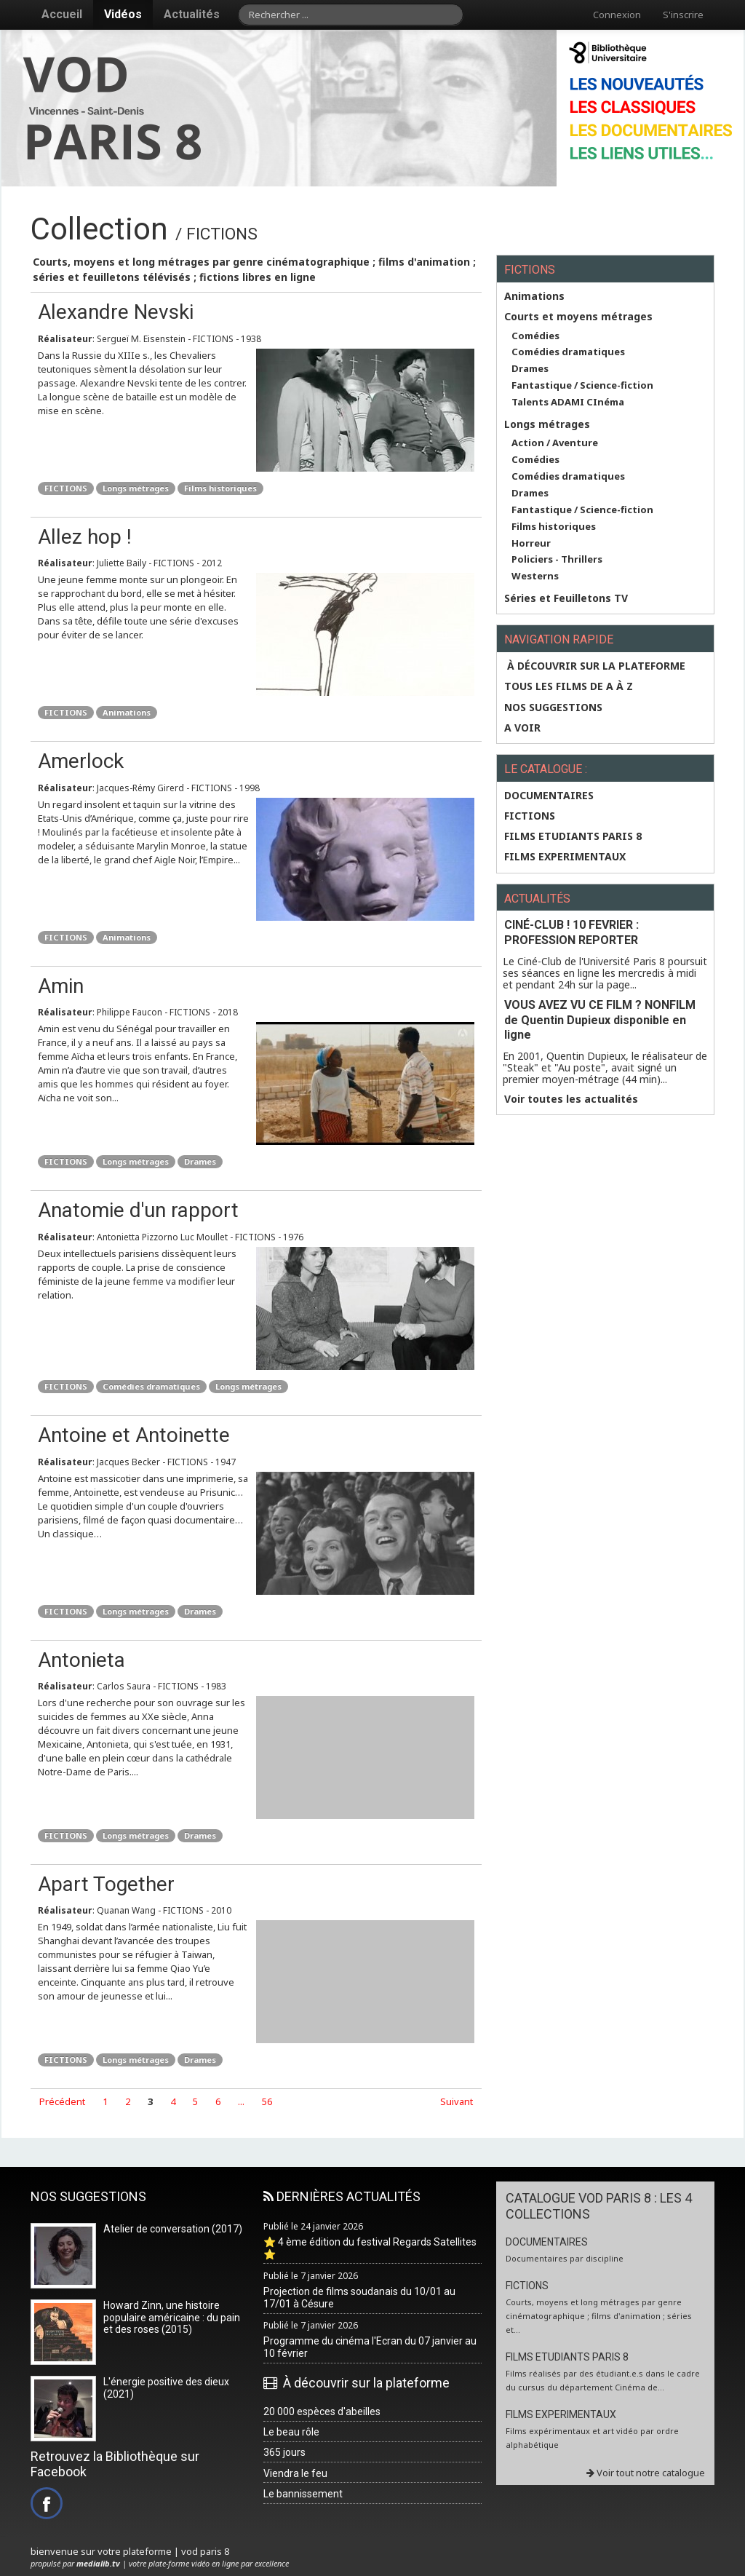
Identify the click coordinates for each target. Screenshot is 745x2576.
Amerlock (81, 761)
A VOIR (522, 727)
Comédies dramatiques (151, 1386)
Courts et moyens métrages (578, 316)
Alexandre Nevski (116, 312)
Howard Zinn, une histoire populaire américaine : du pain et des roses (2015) (171, 2317)
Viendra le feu (295, 2473)
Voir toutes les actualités (571, 1099)
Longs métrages (136, 488)
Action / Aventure (554, 443)
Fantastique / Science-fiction (582, 385)
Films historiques (220, 488)
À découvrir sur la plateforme (594, 666)
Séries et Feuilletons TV (566, 598)
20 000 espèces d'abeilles (322, 2411)
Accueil (61, 14)
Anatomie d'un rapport (138, 1210)
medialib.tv (98, 2563)
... (241, 2101)
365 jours (284, 2452)
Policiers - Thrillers (556, 559)
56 (267, 2101)
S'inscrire (683, 14)
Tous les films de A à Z (568, 686)
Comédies (535, 336)
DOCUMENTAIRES (549, 795)
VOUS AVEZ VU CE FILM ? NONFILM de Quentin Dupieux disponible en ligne (600, 1020)
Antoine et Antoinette (134, 1435)
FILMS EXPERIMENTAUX (565, 856)
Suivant (456, 2101)
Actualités (192, 14)
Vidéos (123, 14)
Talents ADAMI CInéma (567, 402)
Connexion (617, 14)
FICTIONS (65, 488)
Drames (200, 1161)
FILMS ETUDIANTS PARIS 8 (573, 836)
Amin (61, 986)
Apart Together (106, 1884)
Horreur (531, 543)
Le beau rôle (291, 2432)
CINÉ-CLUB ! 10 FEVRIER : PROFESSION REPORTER (571, 932)
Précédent (62, 2101)
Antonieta (81, 1660)
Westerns (535, 576)
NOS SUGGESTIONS (553, 707)
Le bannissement (303, 2494)
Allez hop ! (85, 537)
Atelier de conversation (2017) (172, 2229)
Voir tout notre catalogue (645, 2472)
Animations (127, 712)
